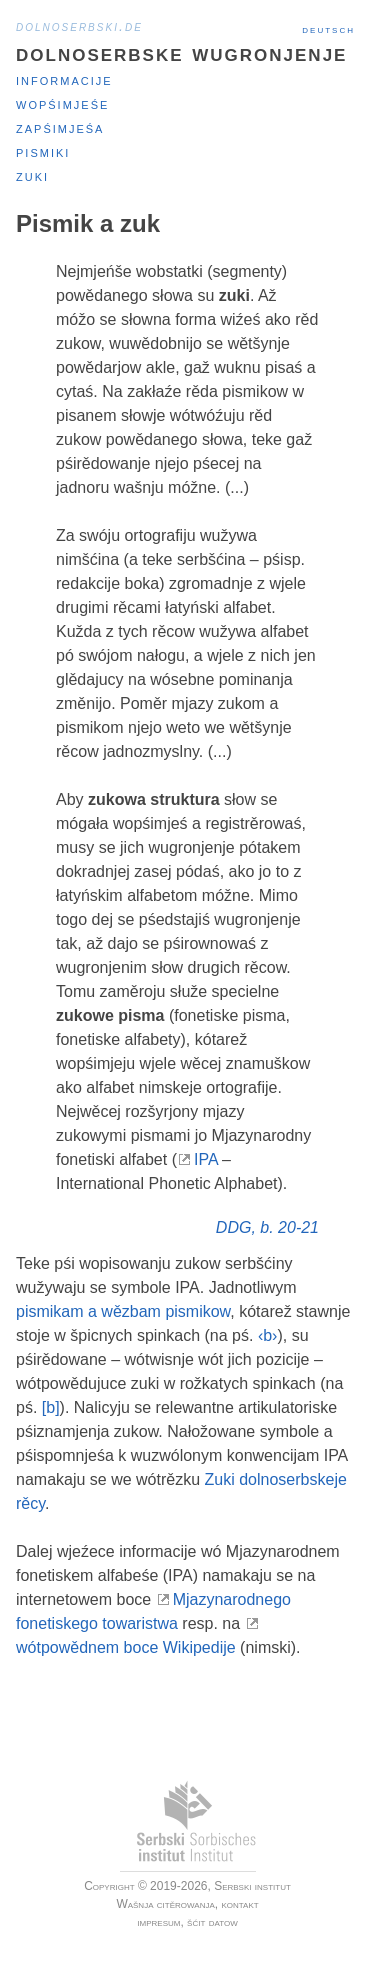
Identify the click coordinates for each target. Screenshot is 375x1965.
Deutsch (328, 29)
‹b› (268, 1335)
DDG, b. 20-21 (267, 1227)
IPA (206, 1159)
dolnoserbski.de (79, 26)
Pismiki (43, 151)
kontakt (239, 1904)
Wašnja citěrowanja (165, 1904)
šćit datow (212, 1922)
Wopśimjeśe (62, 103)
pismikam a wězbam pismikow (123, 1311)
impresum (158, 1922)
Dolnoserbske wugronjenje (181, 52)
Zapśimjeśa (60, 127)
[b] (51, 1407)
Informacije (64, 79)
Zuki (32, 175)
